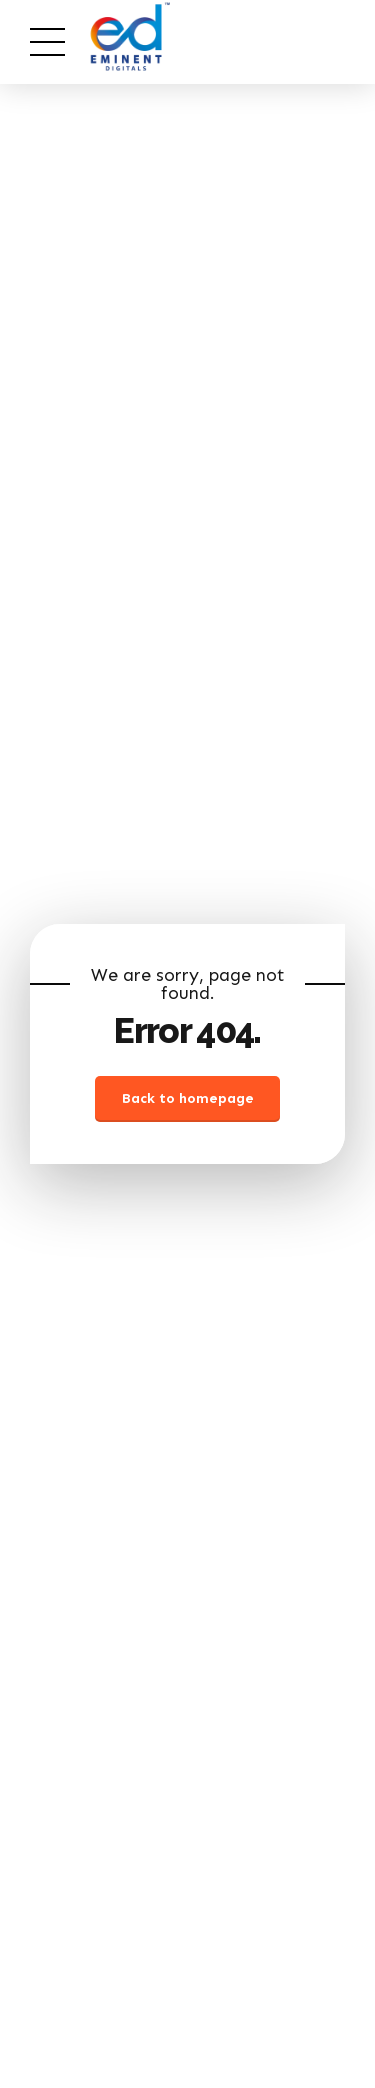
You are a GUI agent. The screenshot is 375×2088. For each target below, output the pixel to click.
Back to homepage (188, 1098)
